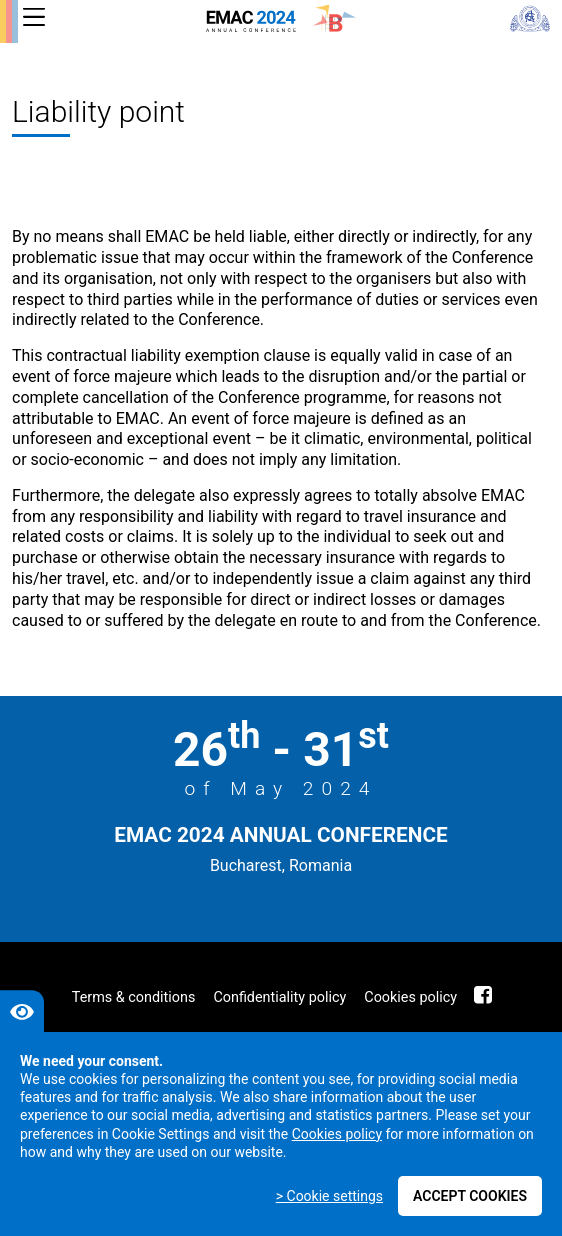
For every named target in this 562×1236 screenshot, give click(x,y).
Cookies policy (410, 997)
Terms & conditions (134, 997)
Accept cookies (470, 1196)
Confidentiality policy (279, 997)
